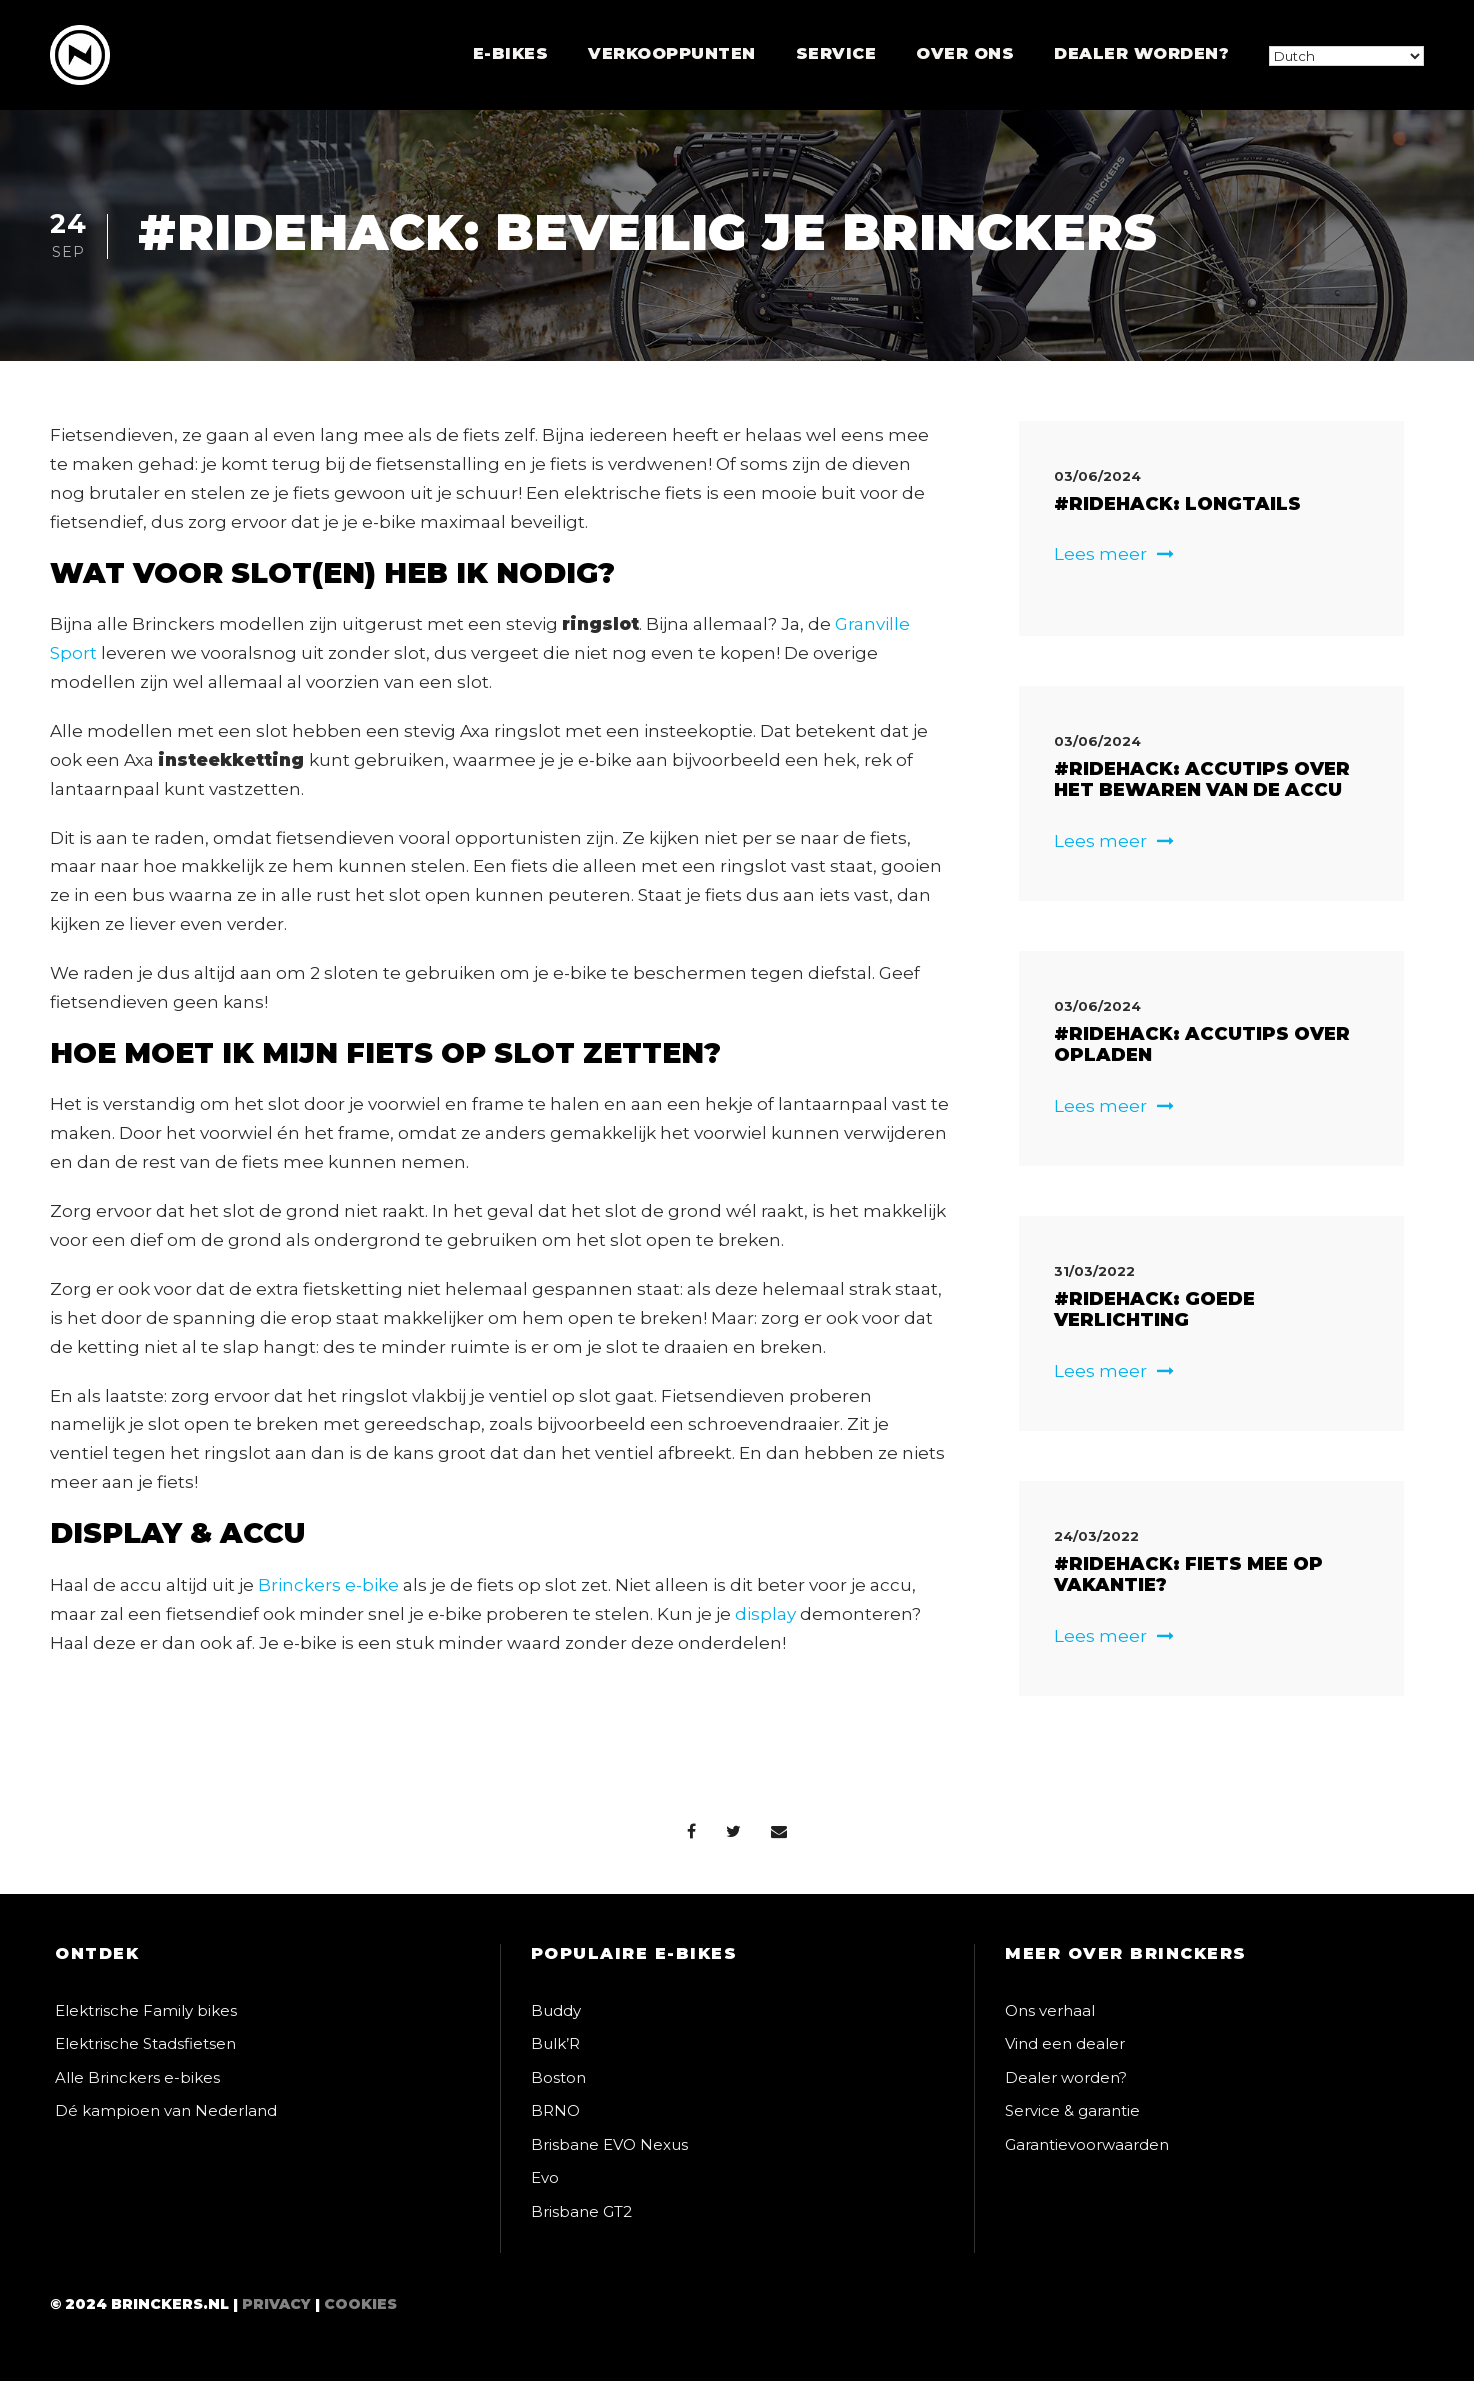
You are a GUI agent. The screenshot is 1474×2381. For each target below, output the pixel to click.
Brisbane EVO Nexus (609, 2144)
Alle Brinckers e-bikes (137, 2077)
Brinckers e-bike (328, 1585)
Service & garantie (1072, 2110)
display (765, 1614)
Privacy (276, 2304)
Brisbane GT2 (581, 2211)
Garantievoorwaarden (1087, 2144)
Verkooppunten (672, 53)
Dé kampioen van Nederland (166, 2110)
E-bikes (511, 53)
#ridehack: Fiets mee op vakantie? (1188, 1575)
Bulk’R (555, 2043)
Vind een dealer (1065, 2043)
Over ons (965, 53)
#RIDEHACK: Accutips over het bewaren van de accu (1202, 780)
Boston (558, 2077)
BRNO (555, 2110)
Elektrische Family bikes (146, 2010)
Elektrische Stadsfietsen (145, 2043)
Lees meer (1114, 554)
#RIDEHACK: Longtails (1177, 504)
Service (836, 53)
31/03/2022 (1094, 1271)
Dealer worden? (1141, 53)
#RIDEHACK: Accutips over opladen (1202, 1045)
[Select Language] (1346, 56)
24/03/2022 (1096, 1536)
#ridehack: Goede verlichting (1154, 1310)
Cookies (360, 2304)
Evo (545, 2177)
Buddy (556, 2010)
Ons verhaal (1050, 2010)
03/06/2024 (1097, 476)
